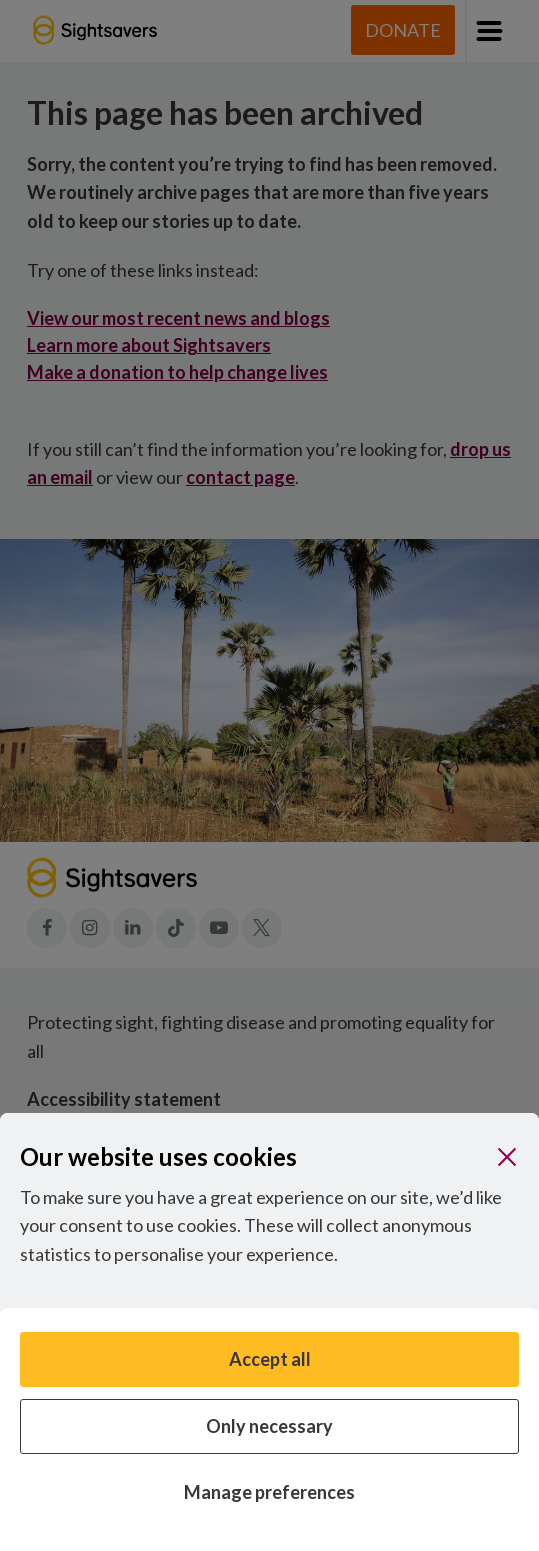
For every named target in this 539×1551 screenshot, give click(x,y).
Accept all (270, 1359)
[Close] (507, 1157)
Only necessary (269, 1426)
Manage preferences (269, 1492)
